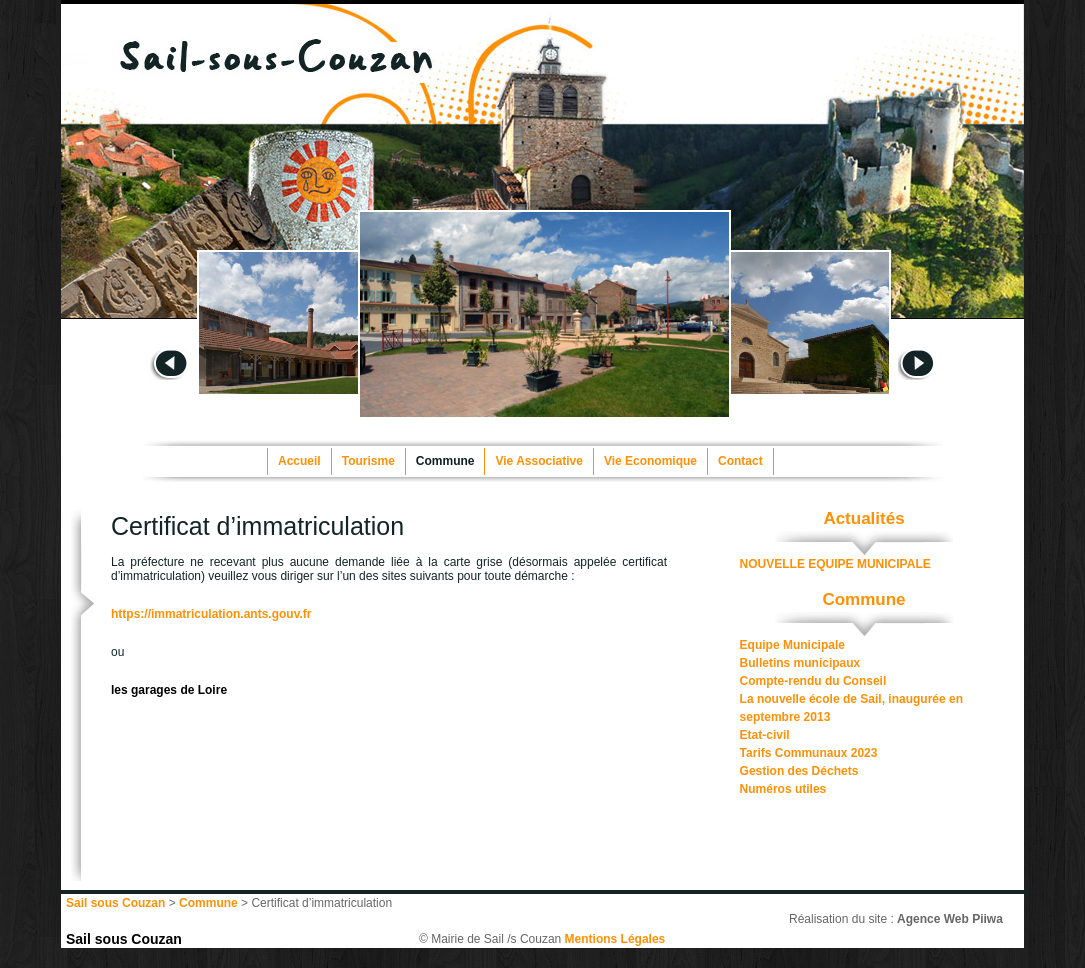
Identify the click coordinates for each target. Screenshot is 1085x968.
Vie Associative (538, 461)
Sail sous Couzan (124, 939)
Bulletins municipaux (800, 663)
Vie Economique (650, 461)
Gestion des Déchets (799, 771)
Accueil (299, 461)
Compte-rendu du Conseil (813, 681)
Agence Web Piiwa (950, 919)
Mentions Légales (615, 939)
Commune (445, 461)
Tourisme (368, 461)
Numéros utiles (783, 789)
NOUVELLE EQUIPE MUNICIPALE (835, 564)
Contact (740, 461)
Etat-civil (765, 735)
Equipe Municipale (792, 645)
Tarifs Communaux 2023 (809, 753)
